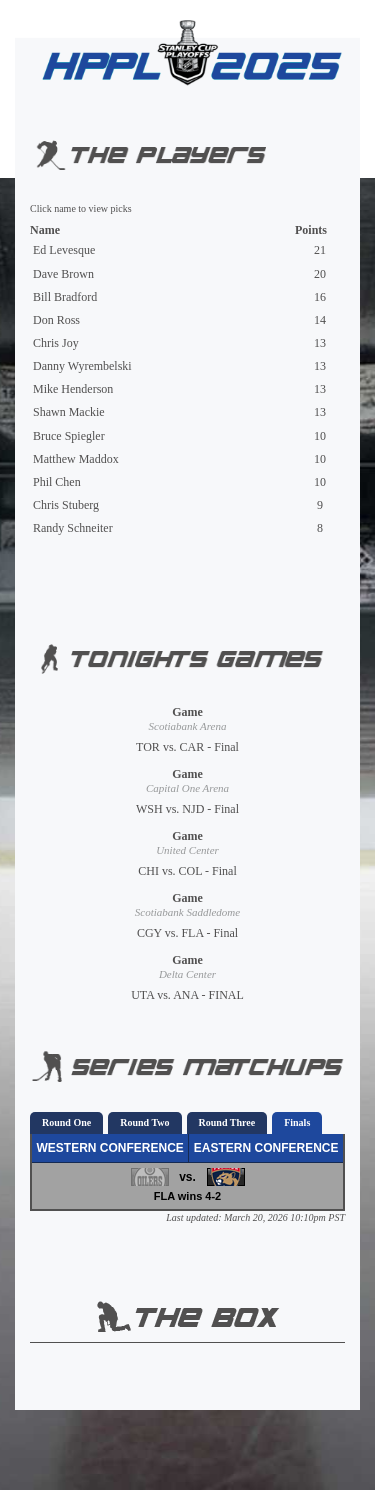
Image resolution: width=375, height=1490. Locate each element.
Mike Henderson (73, 389)
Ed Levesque (64, 250)
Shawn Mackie (69, 412)
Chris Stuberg (66, 505)
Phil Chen (57, 482)
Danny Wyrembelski (82, 366)
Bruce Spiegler (69, 436)
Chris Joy (56, 343)
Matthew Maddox (76, 459)
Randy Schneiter (73, 528)
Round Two (144, 1122)
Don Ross (56, 320)
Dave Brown (63, 274)
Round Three (227, 1122)
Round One (66, 1122)
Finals (297, 1122)
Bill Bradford (65, 297)
